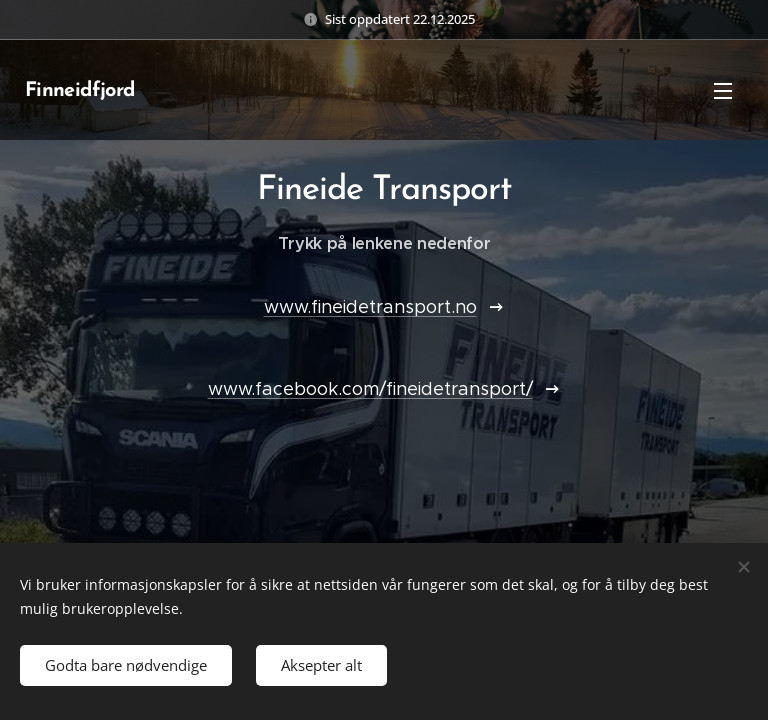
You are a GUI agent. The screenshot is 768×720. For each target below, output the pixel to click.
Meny (723, 91)
